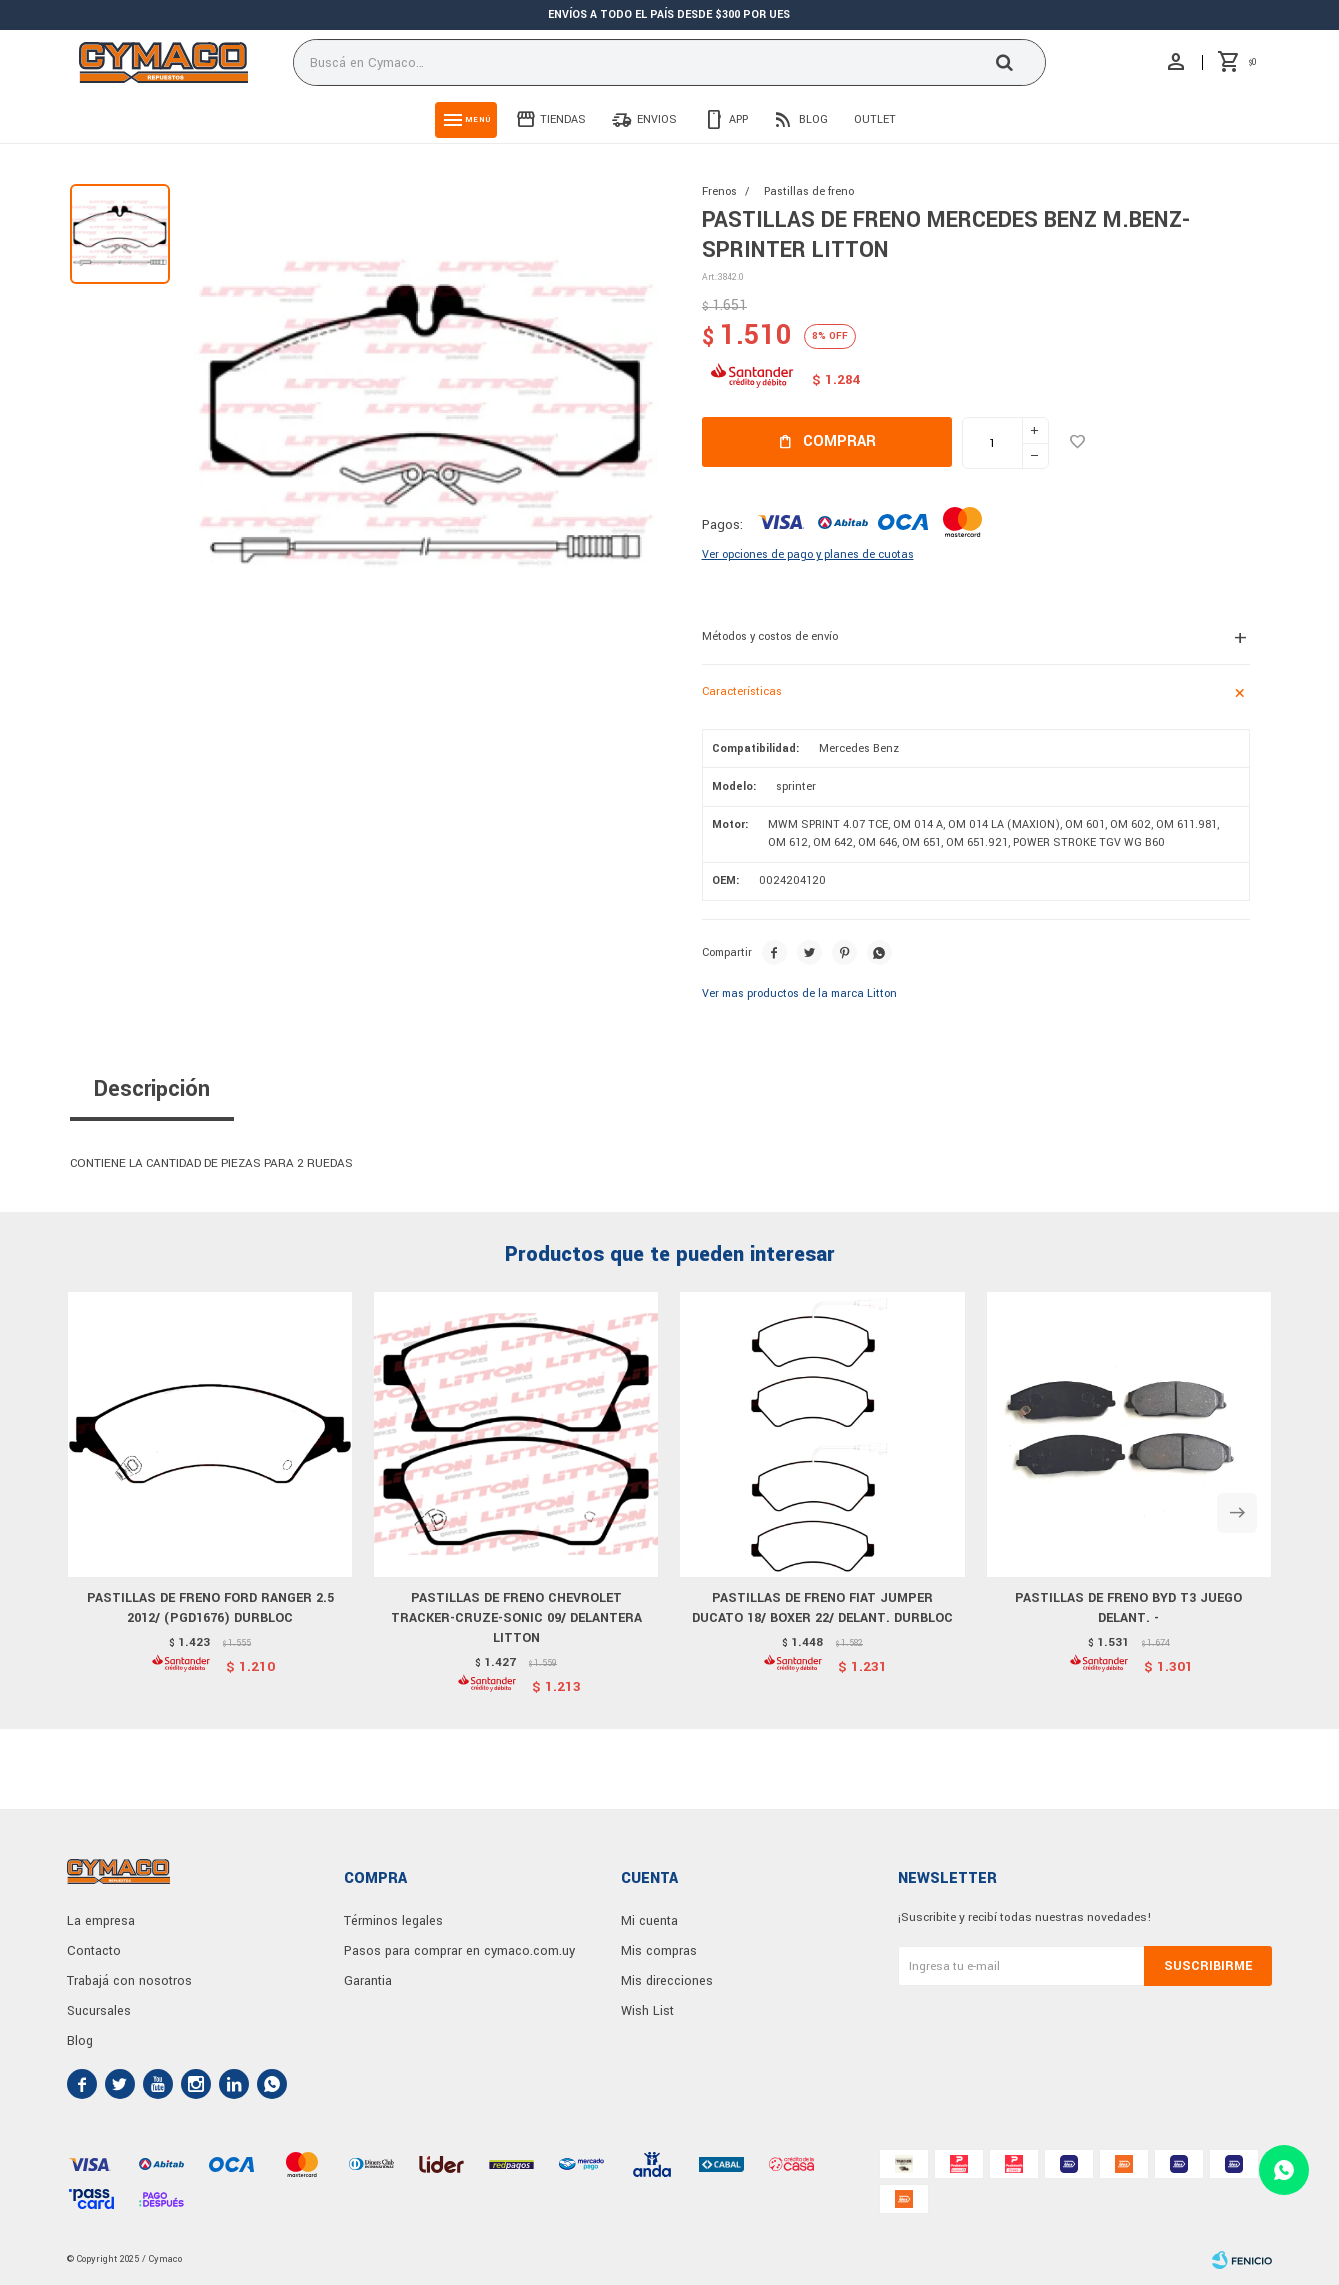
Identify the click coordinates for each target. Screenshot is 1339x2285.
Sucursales (99, 2011)
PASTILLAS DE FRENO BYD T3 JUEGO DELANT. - (1128, 1608)
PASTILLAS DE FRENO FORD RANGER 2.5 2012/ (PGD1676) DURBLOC (210, 1608)
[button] (1237, 1513)
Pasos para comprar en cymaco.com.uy (459, 1951)
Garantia (368, 1981)
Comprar (839, 441)
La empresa (101, 1921)
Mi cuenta (649, 1921)
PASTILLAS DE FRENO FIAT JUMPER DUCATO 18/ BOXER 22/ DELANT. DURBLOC (822, 1608)
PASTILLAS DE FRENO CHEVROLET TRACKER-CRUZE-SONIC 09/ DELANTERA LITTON (516, 1618)
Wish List (647, 2011)
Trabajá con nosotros (129, 1981)
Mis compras (659, 1951)
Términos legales (393, 1921)
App (738, 119)
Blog (813, 119)
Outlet (875, 119)
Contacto (94, 1951)
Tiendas (563, 119)
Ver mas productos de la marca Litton (799, 993)
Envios (657, 119)
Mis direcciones (667, 1981)
